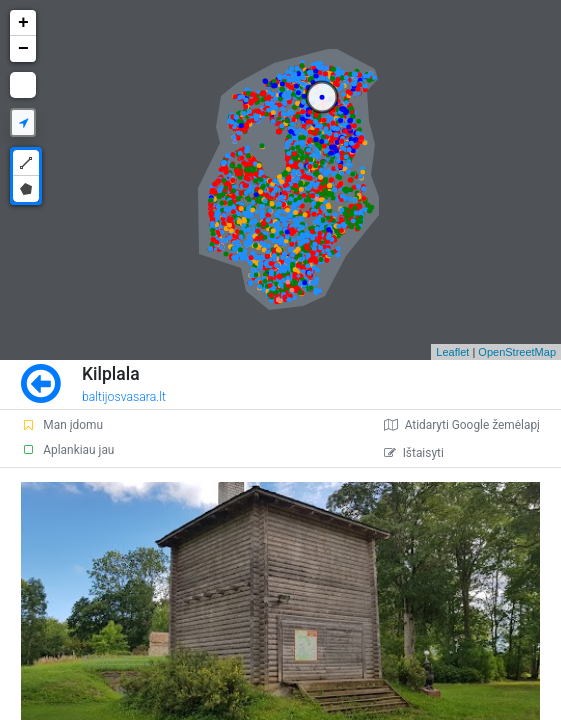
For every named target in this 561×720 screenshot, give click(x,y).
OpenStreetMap (517, 352)
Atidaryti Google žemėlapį (462, 425)
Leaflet (452, 352)
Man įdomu (62, 425)
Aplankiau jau (67, 450)
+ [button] (23, 23)
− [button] (23, 49)
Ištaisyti (414, 453)
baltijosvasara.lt (124, 397)
